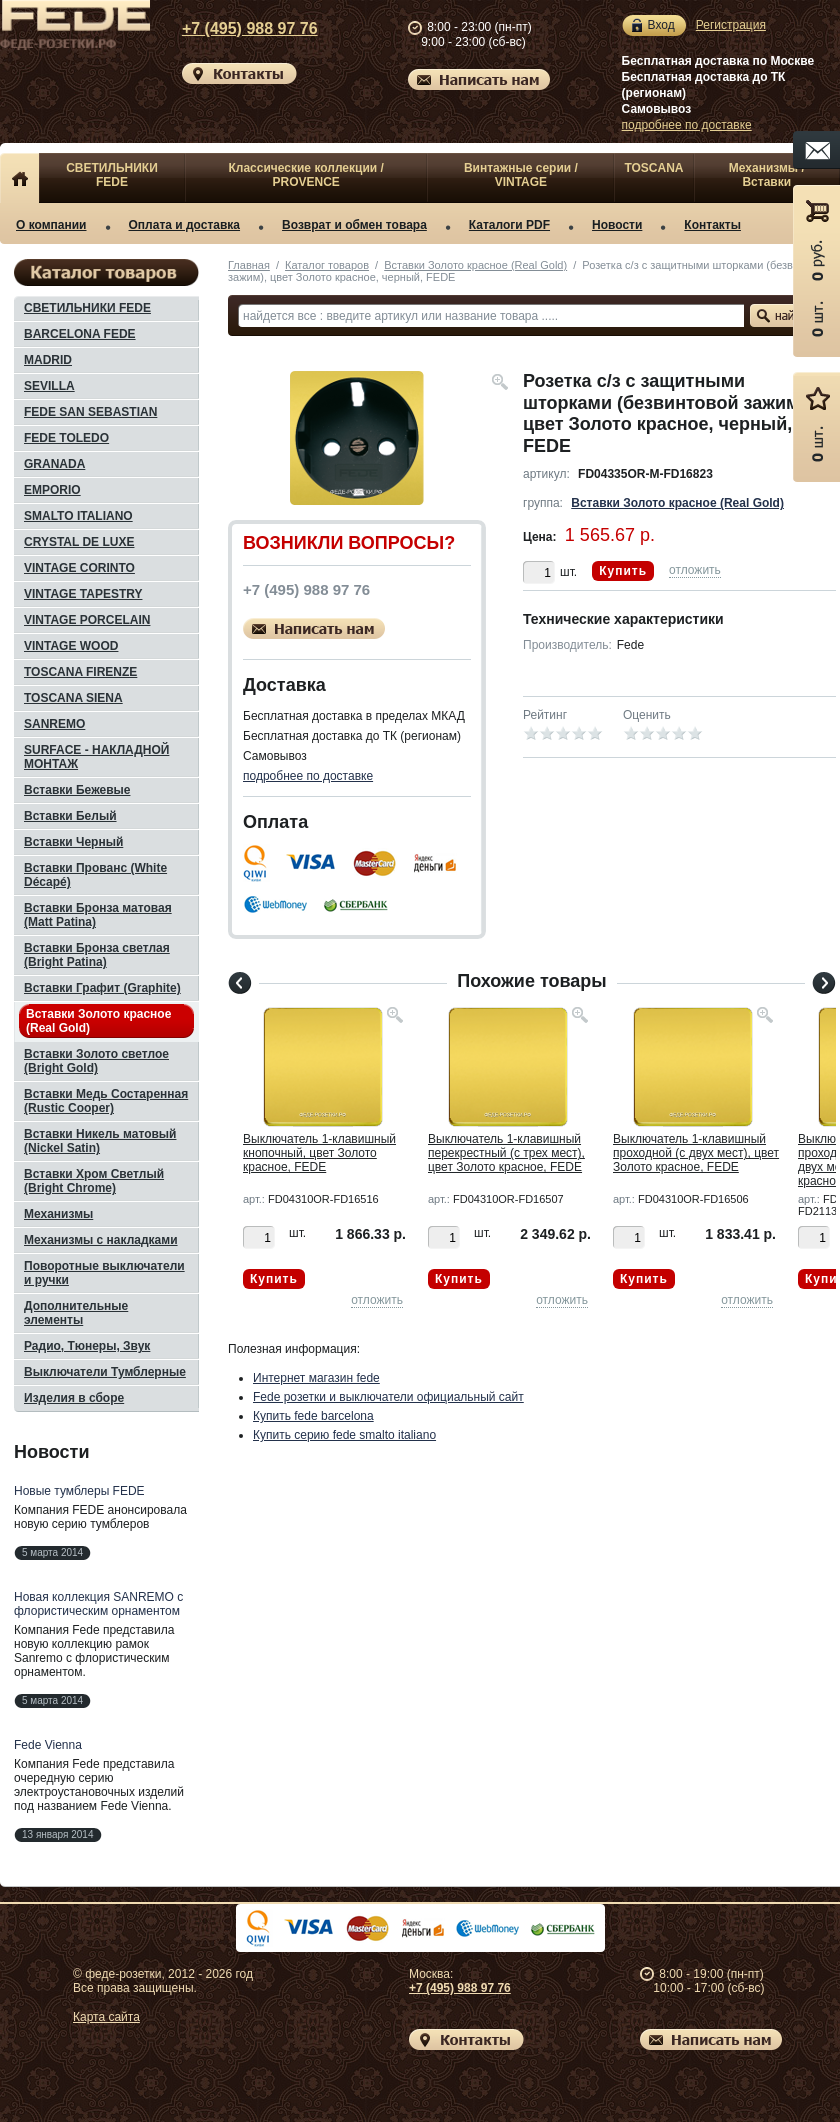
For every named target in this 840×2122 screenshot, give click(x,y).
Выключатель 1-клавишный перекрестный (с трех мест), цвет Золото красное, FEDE (506, 1153)
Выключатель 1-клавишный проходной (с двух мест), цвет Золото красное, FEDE (696, 1153)
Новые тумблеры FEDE (79, 1491)
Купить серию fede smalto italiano (344, 1435)
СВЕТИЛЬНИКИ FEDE (112, 175)
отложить (695, 570)
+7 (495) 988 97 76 (234, 28)
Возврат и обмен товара (354, 225)
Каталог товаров (327, 265)
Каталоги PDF (509, 225)
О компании (51, 225)
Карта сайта (106, 2017)
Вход (661, 25)
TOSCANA (653, 168)
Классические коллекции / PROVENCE (305, 175)
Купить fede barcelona (313, 1416)
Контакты (712, 225)
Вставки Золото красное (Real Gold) (475, 265)
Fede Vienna (48, 1745)
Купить (623, 571)
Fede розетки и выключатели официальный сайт (388, 1397)
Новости (617, 225)
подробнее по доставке (687, 125)
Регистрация (731, 25)
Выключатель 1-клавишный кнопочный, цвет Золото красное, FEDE (319, 1153)
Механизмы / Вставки (767, 175)
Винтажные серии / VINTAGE (521, 175)
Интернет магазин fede (316, 1378)
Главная (249, 265)
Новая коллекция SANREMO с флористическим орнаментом (98, 1604)
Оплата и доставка (185, 225)
